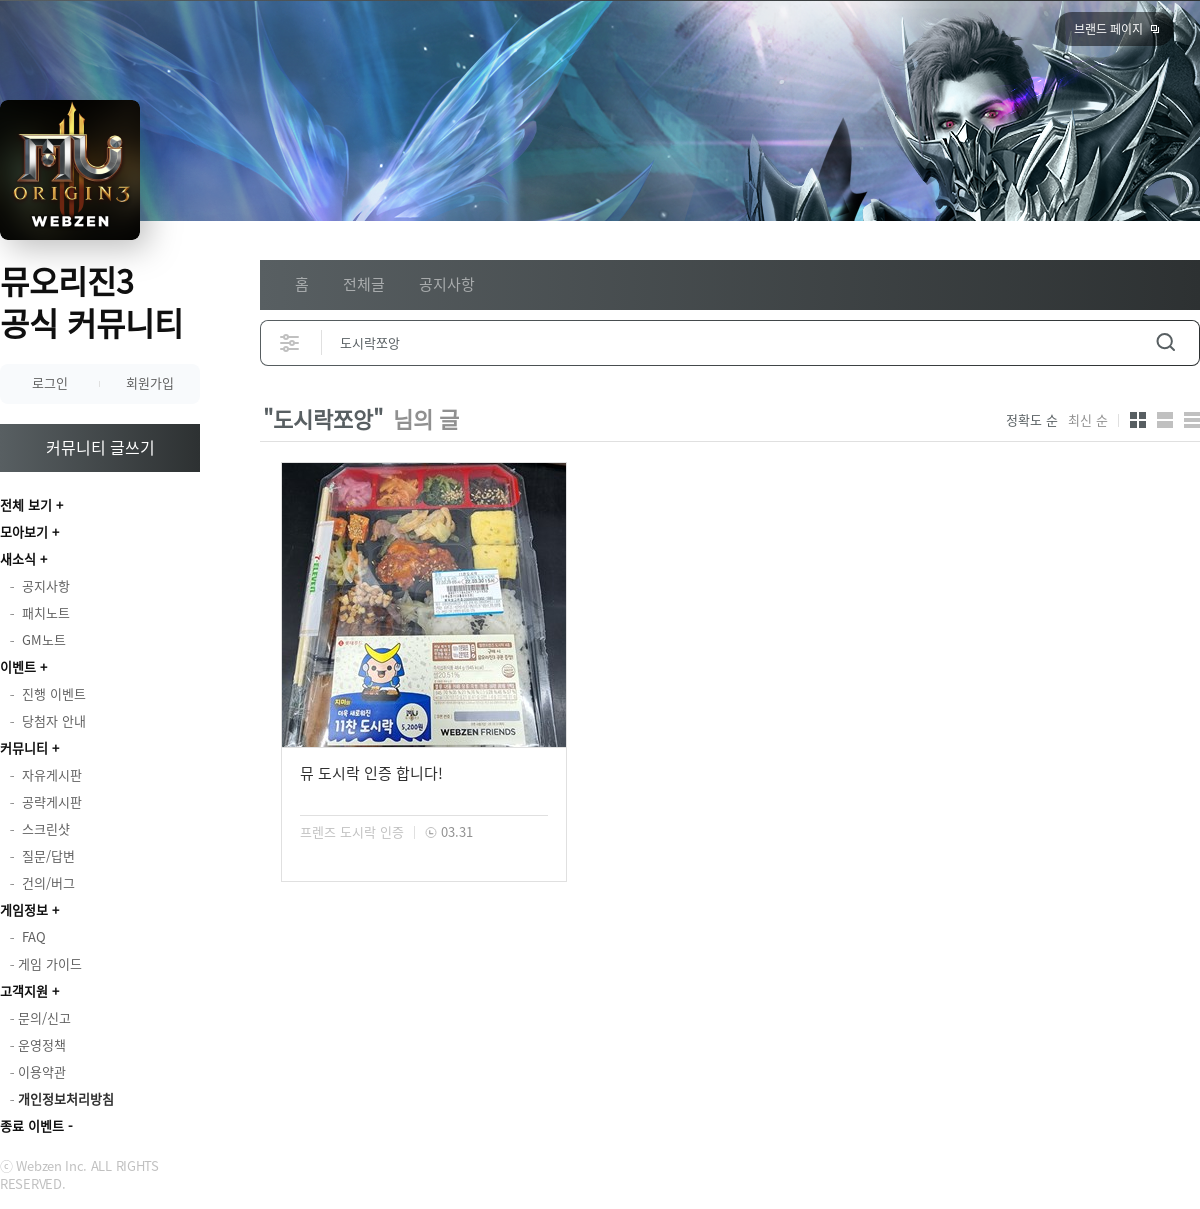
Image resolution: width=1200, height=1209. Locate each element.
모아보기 (24, 531)
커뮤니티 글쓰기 (100, 447)
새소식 (18, 558)
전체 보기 (26, 504)
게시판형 (1192, 420)
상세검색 (290, 342)
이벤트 (18, 666)
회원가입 (150, 382)
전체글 (364, 284)
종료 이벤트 (32, 1125)
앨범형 (1165, 420)
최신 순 (1088, 420)
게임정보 (24, 909)
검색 (1166, 342)
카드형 (1138, 420)
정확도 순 (1032, 420)
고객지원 (24, 990)
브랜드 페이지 (1108, 29)
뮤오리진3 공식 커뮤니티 (91, 301)
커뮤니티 (24, 747)
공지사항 (447, 284)
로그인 (50, 382)
